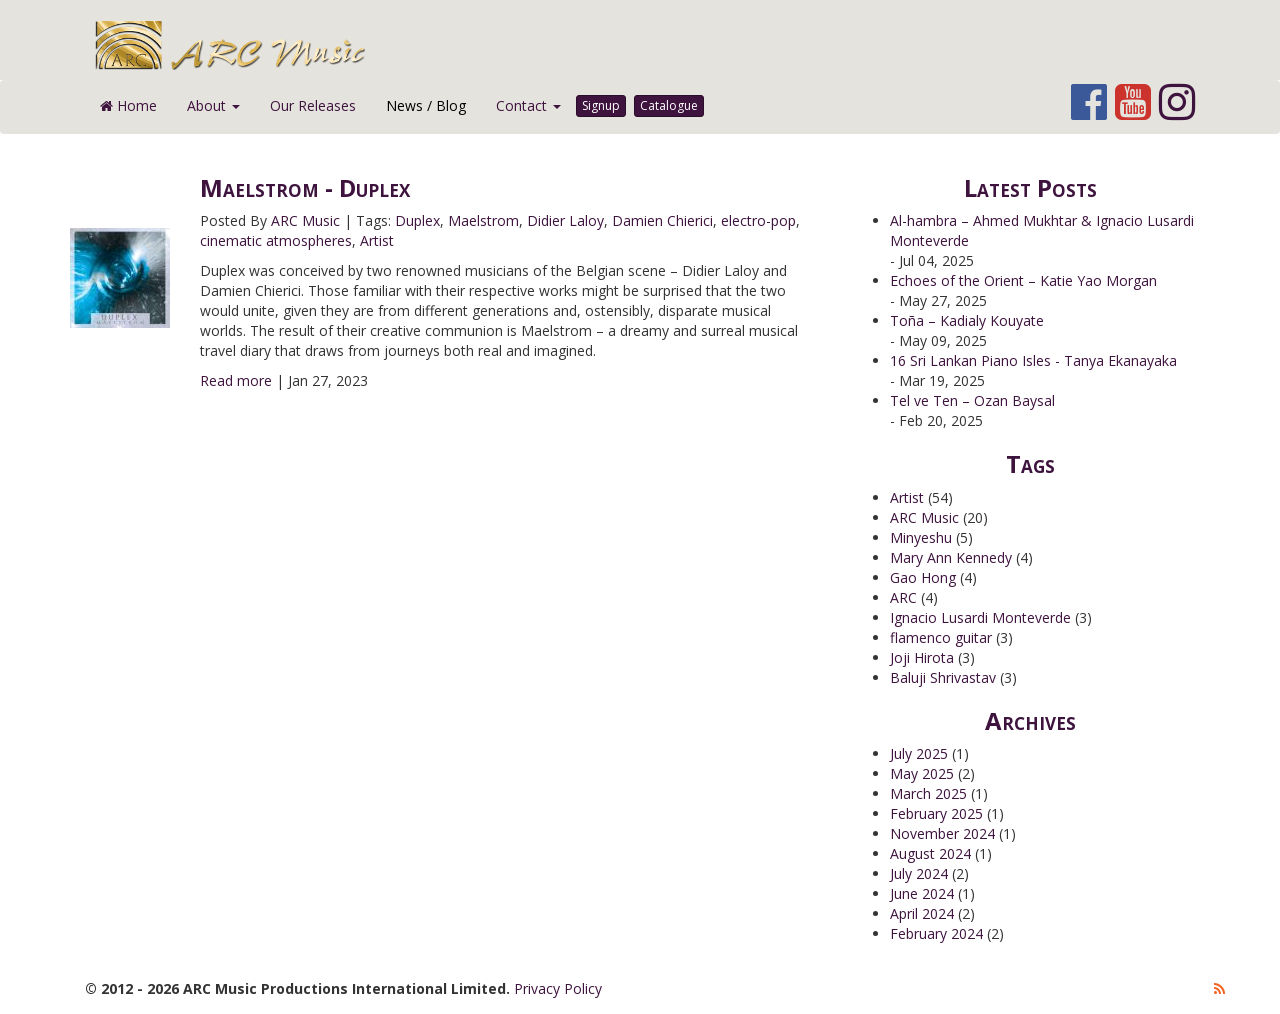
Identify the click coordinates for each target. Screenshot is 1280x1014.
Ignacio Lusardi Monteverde (980, 617)
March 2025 (928, 793)
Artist (377, 240)
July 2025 (919, 753)
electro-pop (758, 220)
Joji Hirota (922, 657)
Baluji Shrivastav (943, 677)
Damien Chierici (662, 220)
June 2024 (922, 893)
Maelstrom (483, 220)
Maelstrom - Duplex (305, 187)
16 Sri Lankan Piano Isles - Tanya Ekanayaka (1033, 360)
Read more (236, 380)
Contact (528, 105)
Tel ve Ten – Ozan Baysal (972, 400)
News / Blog (426, 105)
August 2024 (930, 853)
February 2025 (936, 813)
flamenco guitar (941, 637)
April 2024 (922, 913)
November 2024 (942, 833)
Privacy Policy (558, 988)
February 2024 (936, 933)
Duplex (417, 220)
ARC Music (305, 220)
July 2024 (919, 873)
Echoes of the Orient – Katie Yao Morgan (1023, 280)
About (213, 105)
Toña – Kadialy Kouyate (967, 320)
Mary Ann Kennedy (951, 557)
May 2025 (922, 773)
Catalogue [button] (669, 105)
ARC (903, 597)
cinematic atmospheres (276, 240)
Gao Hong (923, 577)
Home (128, 105)
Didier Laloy (565, 220)
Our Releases (313, 105)
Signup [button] (601, 105)
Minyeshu (921, 537)
